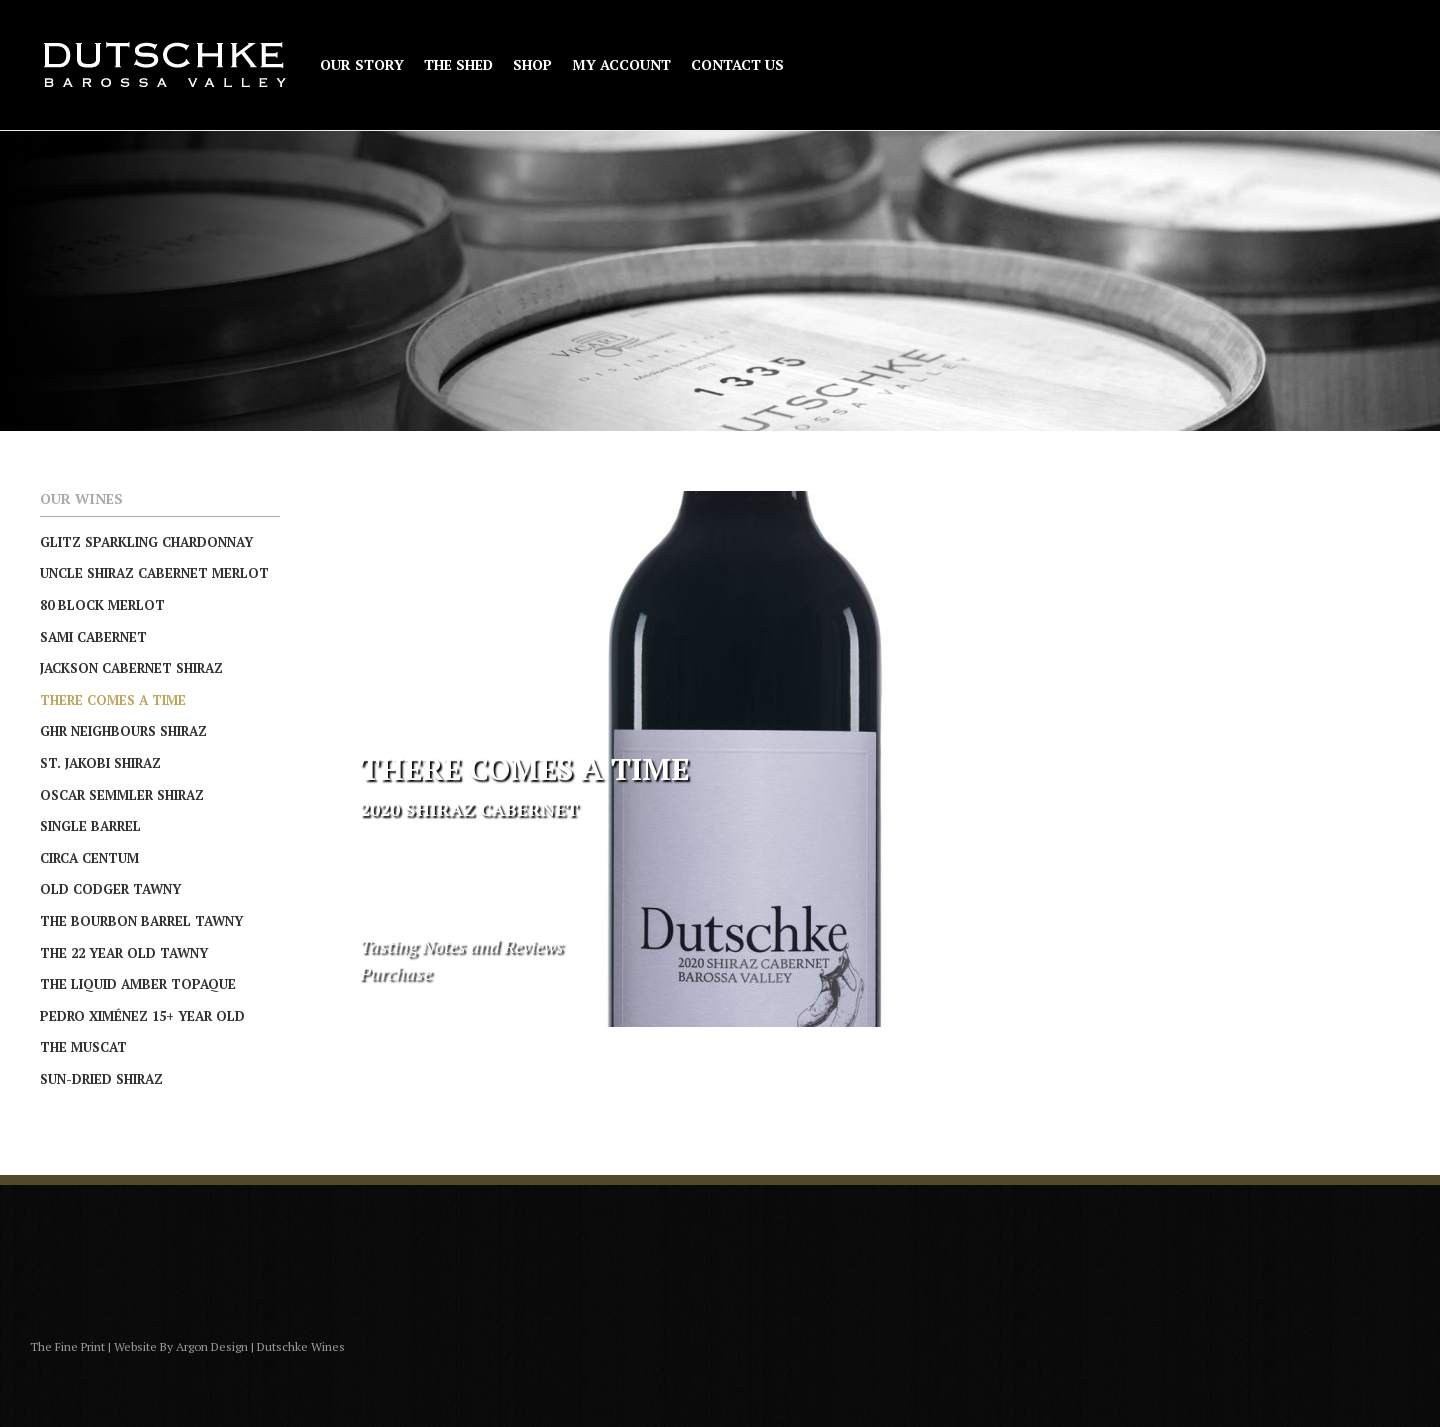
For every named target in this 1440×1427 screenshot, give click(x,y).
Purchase (396, 973)
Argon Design (212, 1346)
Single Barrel (90, 826)
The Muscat (83, 1047)
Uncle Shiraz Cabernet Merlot (154, 573)
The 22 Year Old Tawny (124, 953)
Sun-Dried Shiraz (101, 1079)
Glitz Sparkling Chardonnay (146, 542)
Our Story (362, 65)
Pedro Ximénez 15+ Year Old (142, 1016)
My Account (621, 65)
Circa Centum (89, 858)
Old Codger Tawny (110, 889)
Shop (532, 65)
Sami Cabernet (93, 637)
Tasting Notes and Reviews (462, 946)
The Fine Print (67, 1346)
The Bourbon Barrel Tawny (141, 921)
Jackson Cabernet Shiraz (131, 668)
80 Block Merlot (102, 605)
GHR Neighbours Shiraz (123, 731)
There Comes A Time (113, 700)
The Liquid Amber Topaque (138, 984)
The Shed (458, 65)
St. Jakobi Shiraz (100, 763)
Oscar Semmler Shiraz (122, 795)
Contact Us (737, 65)
